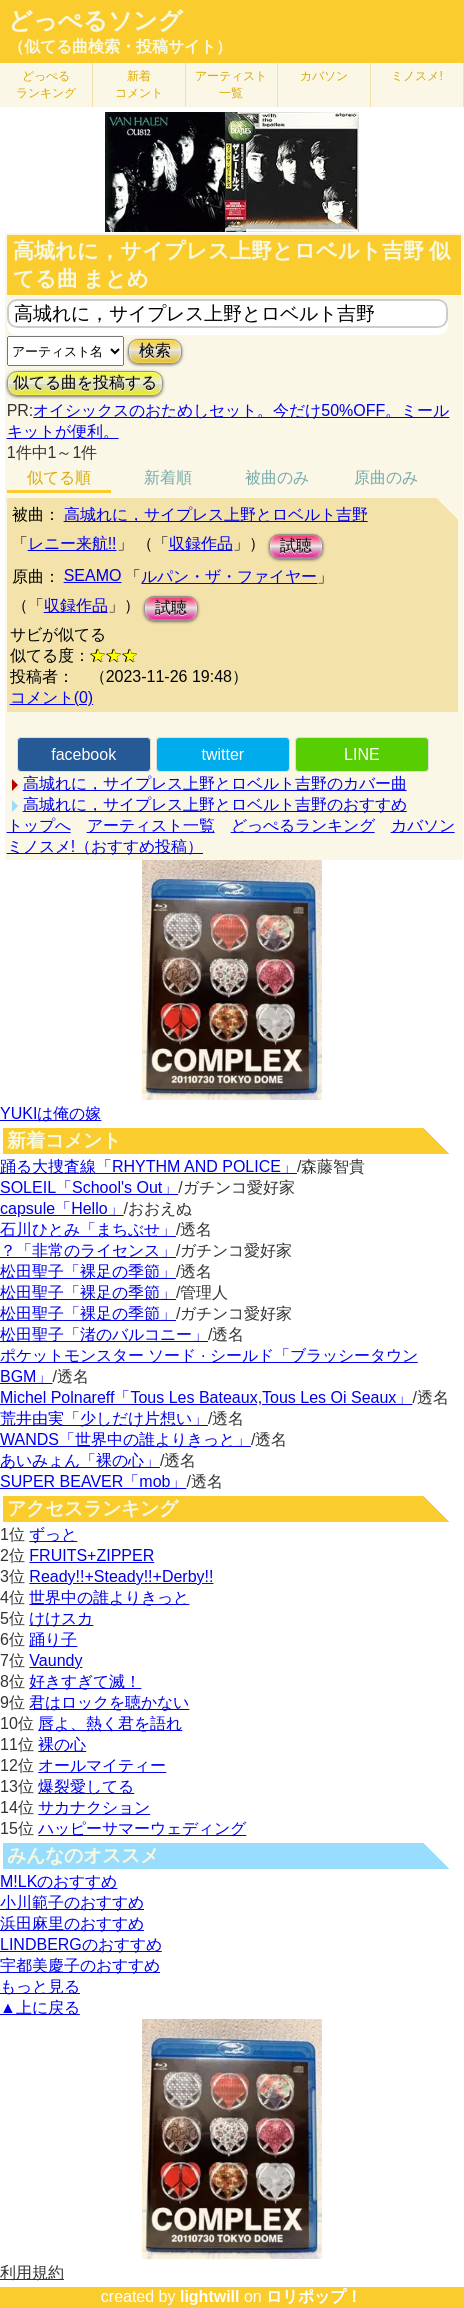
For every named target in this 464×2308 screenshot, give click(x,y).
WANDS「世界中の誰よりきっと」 (125, 1439)
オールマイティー (102, 1765)
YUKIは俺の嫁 (50, 1113)
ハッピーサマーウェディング (142, 1828)
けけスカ (61, 1618)
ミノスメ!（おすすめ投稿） (105, 846)
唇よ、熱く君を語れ (110, 1723)
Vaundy (55, 1660)
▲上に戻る (40, 2007)
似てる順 (59, 477)
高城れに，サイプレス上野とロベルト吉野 (216, 514)
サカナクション (94, 1807)
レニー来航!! (72, 543)
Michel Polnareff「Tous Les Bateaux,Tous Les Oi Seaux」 (206, 1397)
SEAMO (93, 575)
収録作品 (201, 543)
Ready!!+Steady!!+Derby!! (121, 1576)
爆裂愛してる (86, 1786)
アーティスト (231, 84)
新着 (139, 84)
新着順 (168, 477)
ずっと (53, 1534)
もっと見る (40, 1986)
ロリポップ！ (314, 2296)
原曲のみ (386, 477)
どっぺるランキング (303, 825)
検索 (155, 350)
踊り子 (53, 1639)
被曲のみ (277, 477)
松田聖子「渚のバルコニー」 (104, 1334)
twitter (222, 754)
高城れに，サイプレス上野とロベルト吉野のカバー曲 (215, 783)
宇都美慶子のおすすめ (80, 1965)
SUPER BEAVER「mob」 (93, 1481)
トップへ (39, 825)
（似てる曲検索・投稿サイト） (120, 46)
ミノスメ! (416, 76)
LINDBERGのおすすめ (81, 1944)
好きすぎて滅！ (85, 1681)
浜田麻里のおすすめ (72, 1923)
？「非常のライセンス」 (88, 1250)
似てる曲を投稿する (85, 382)
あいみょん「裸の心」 (80, 1460)
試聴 (296, 545)
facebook (83, 754)
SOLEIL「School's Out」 (89, 1187)
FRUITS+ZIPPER (91, 1555)
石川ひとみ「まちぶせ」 (88, 1229)
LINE (362, 754)
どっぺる (46, 84)
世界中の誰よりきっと (109, 1597)
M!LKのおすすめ (58, 1881)
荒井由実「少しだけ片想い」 (104, 1418)
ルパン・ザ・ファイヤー (229, 576)
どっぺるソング (95, 21)
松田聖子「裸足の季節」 (88, 1271)
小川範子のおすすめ (72, 1902)
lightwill (210, 2296)
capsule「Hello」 (62, 1208)
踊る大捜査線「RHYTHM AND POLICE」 (148, 1166)
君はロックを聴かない (109, 1702)
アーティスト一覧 (151, 825)
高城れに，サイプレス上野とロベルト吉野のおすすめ (215, 804)
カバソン (324, 76)
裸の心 (62, 1744)
